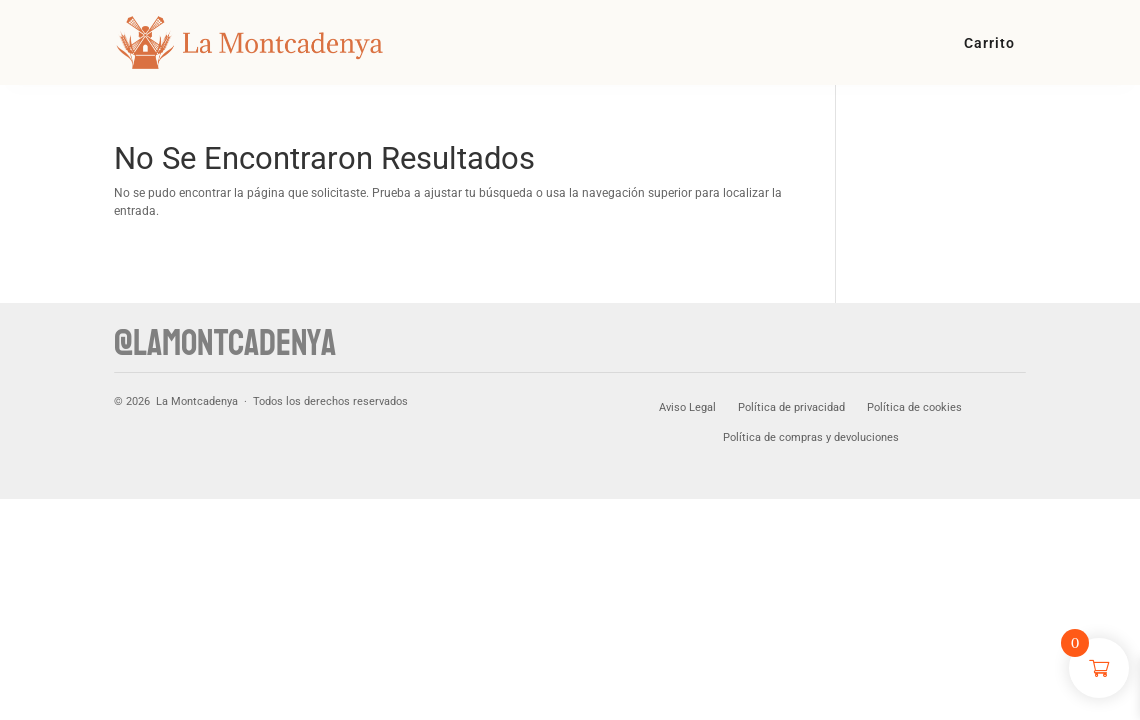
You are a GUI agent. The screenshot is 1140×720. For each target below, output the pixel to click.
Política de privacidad (791, 407)
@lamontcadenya (225, 343)
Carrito (989, 43)
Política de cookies (914, 407)
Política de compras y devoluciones (811, 437)
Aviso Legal (687, 407)
